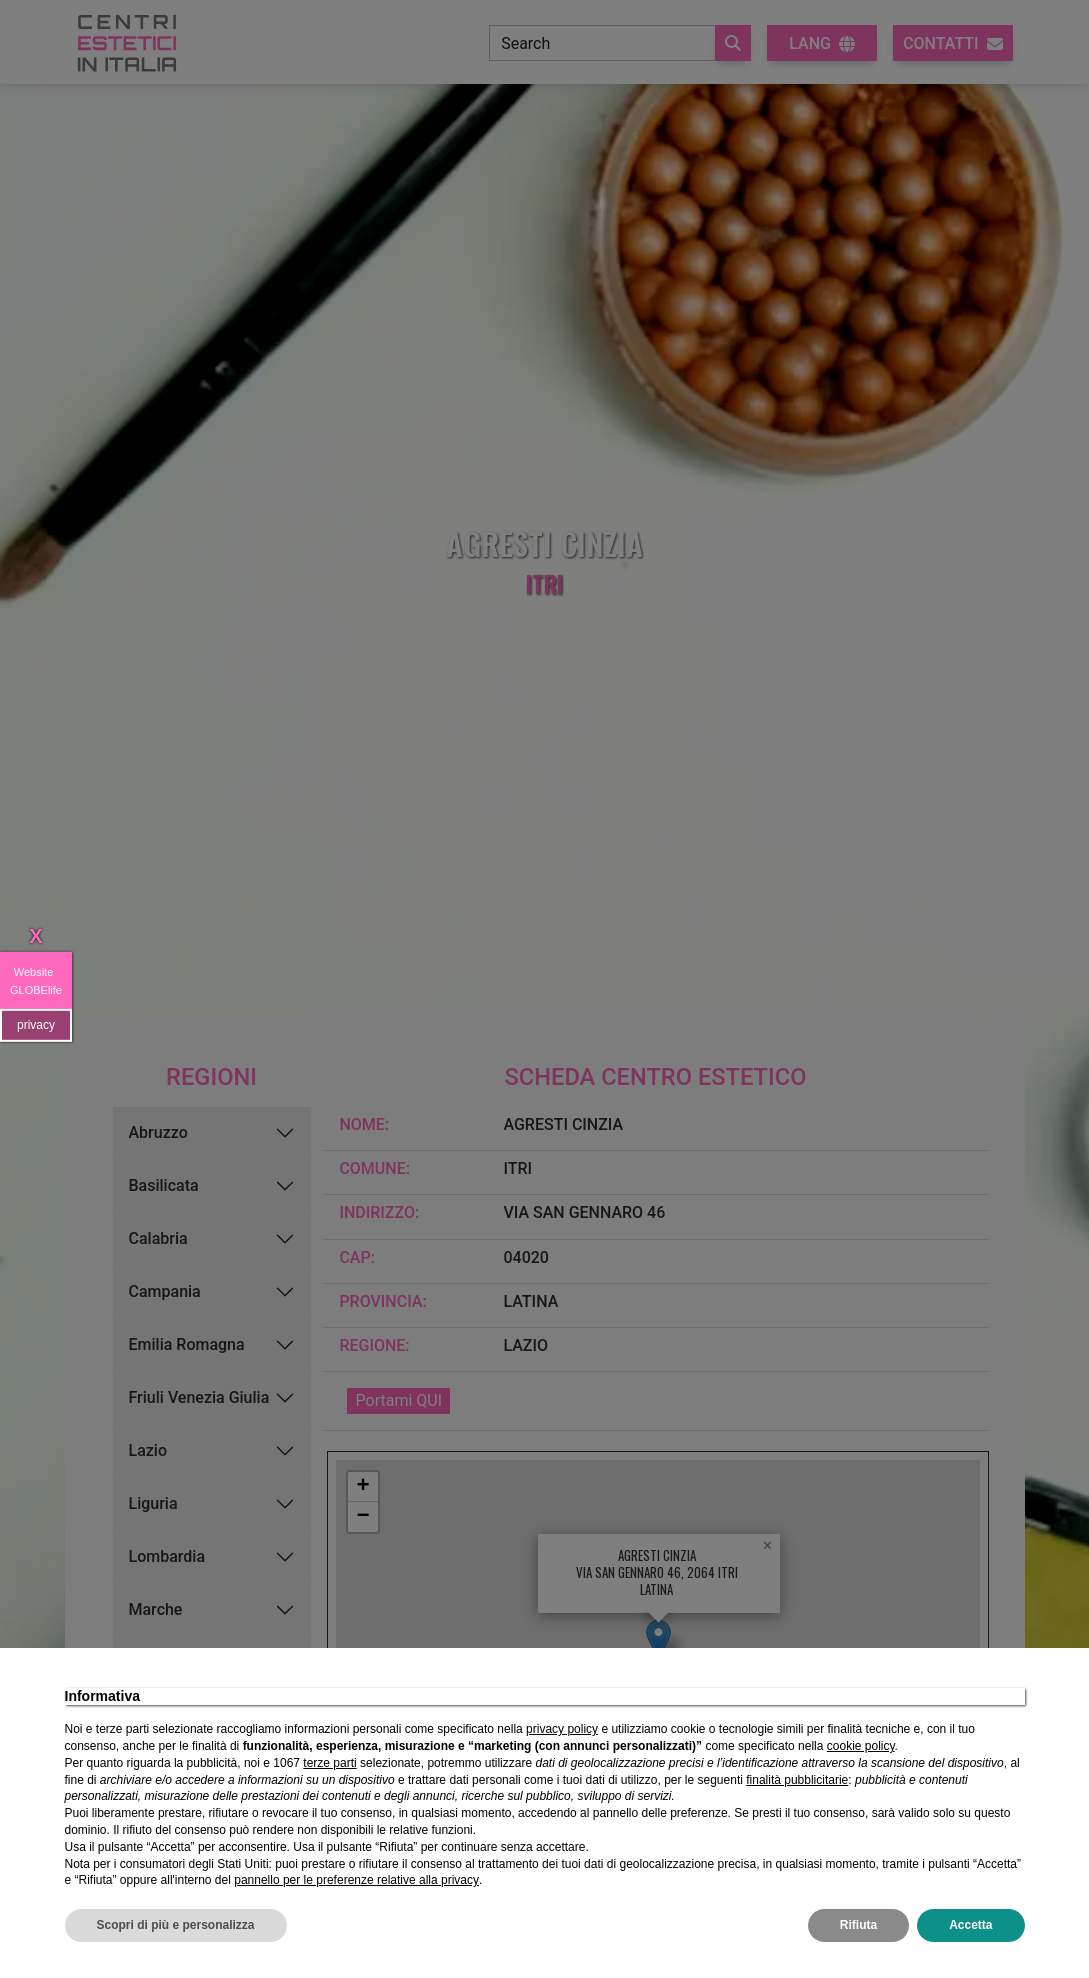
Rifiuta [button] (858, 1925)
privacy (36, 1025)
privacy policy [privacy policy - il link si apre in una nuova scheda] (562, 1729)
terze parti (329, 1763)
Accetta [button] (970, 1925)
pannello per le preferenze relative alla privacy (356, 1880)
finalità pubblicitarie (797, 1780)
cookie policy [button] (861, 1746)
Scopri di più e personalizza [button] (176, 1925)
